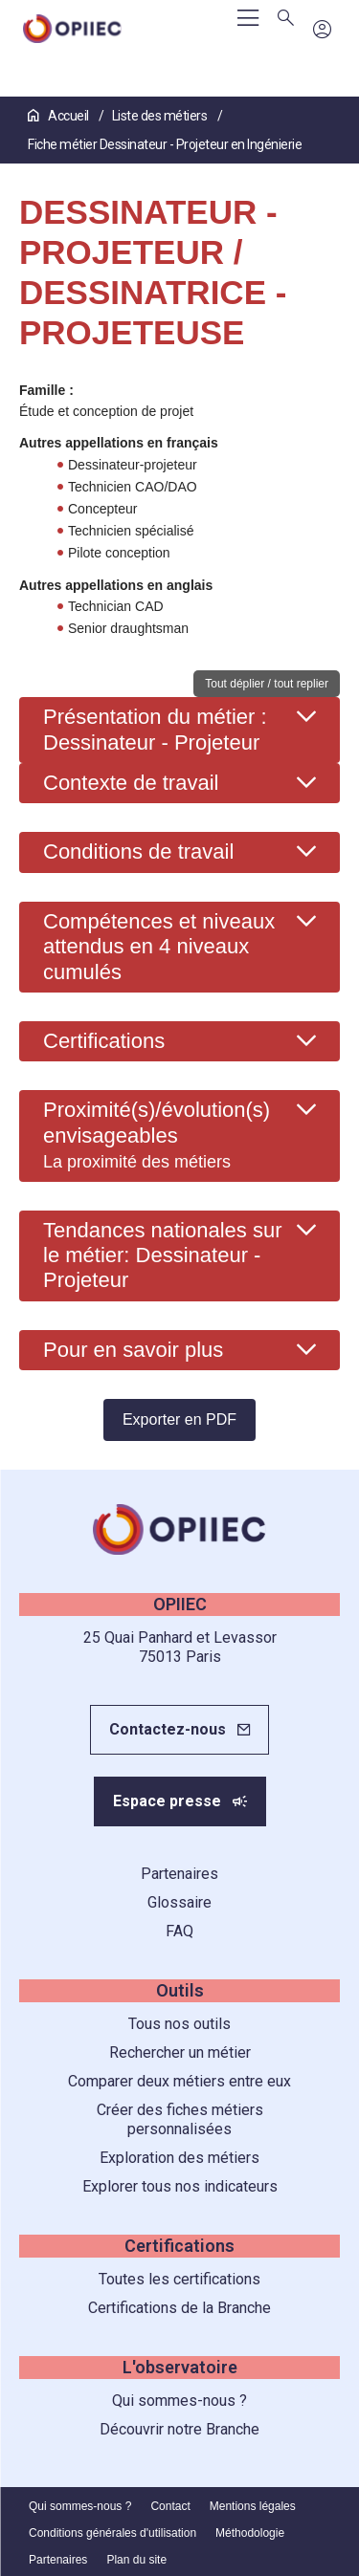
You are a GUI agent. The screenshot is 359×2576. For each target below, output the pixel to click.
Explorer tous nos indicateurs (180, 2186)
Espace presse (167, 1801)
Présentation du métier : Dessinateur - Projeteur (155, 729)
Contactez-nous (167, 1729)
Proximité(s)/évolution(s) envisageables (156, 1134)
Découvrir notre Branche (179, 2429)
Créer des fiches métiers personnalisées (180, 2119)
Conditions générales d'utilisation (112, 2533)
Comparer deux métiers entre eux (179, 2081)
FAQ (179, 1931)
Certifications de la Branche (179, 2308)
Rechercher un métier (180, 2052)
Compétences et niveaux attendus (159, 946)
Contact (170, 2506)
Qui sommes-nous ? (179, 2400)
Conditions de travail (138, 851)
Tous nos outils (179, 2024)
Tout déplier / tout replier (266, 683)
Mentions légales (253, 2506)
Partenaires (179, 1874)
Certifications (104, 1041)
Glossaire (179, 1902)
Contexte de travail (130, 783)
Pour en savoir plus (133, 1350)
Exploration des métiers (179, 2158)
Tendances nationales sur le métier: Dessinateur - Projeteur (162, 1255)
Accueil (59, 115)
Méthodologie (249, 2533)
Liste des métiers (161, 115)
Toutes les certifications (179, 2279)
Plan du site (136, 2559)
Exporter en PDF (179, 1419)
